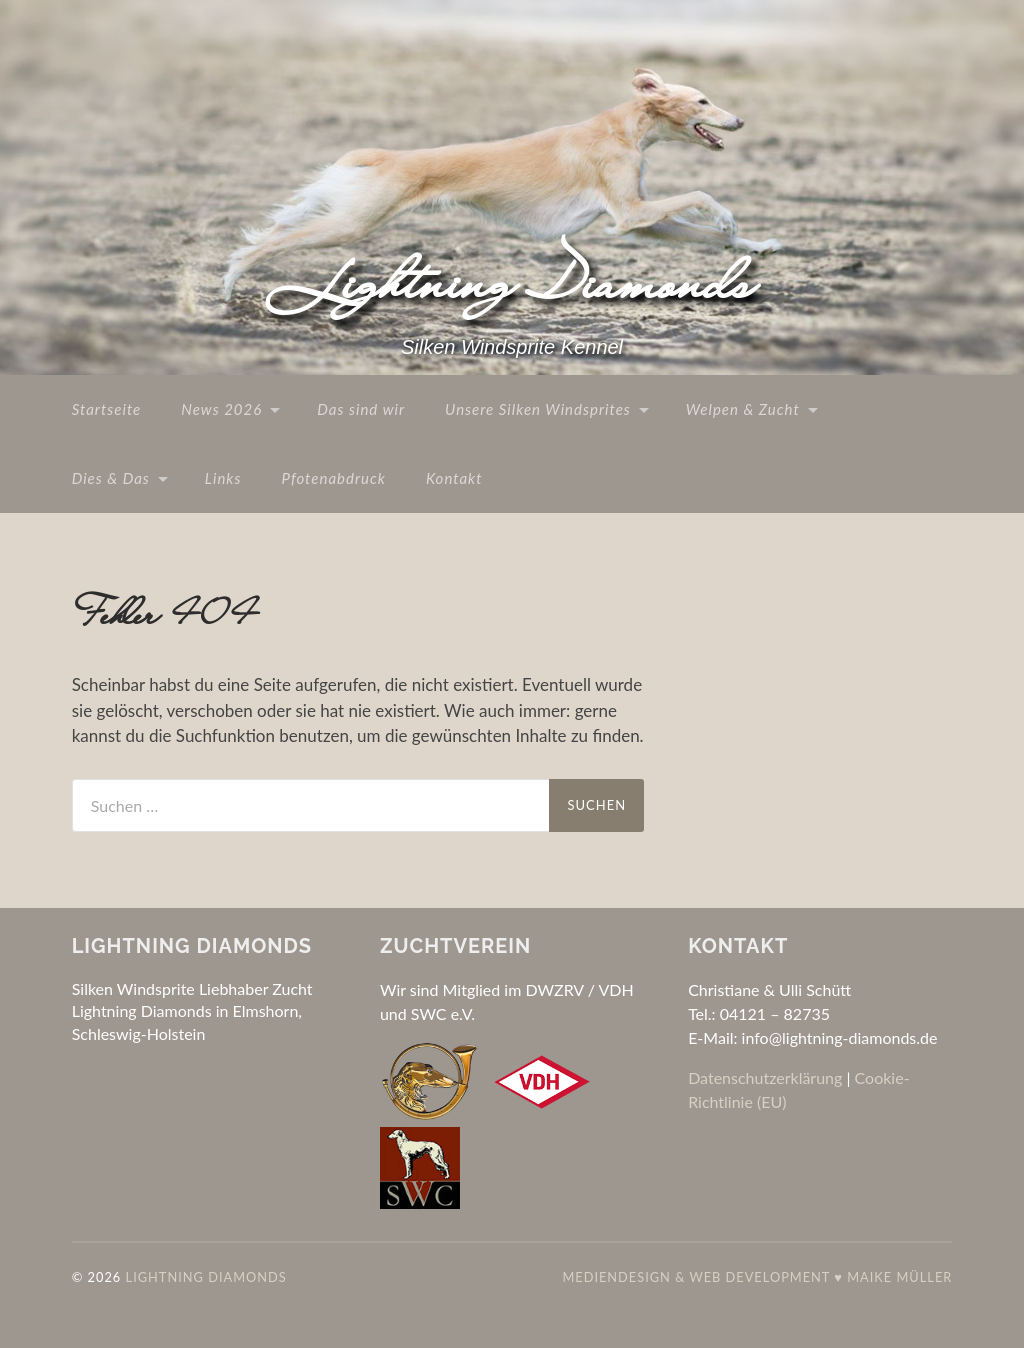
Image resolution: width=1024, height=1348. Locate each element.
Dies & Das (111, 478)
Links (223, 478)
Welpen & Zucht (743, 409)
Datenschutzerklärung (765, 1077)
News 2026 (221, 409)
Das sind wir (361, 409)
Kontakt (454, 478)
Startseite (107, 409)
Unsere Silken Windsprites (538, 409)
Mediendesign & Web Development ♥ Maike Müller (757, 1277)
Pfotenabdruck (333, 478)
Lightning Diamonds (512, 281)
